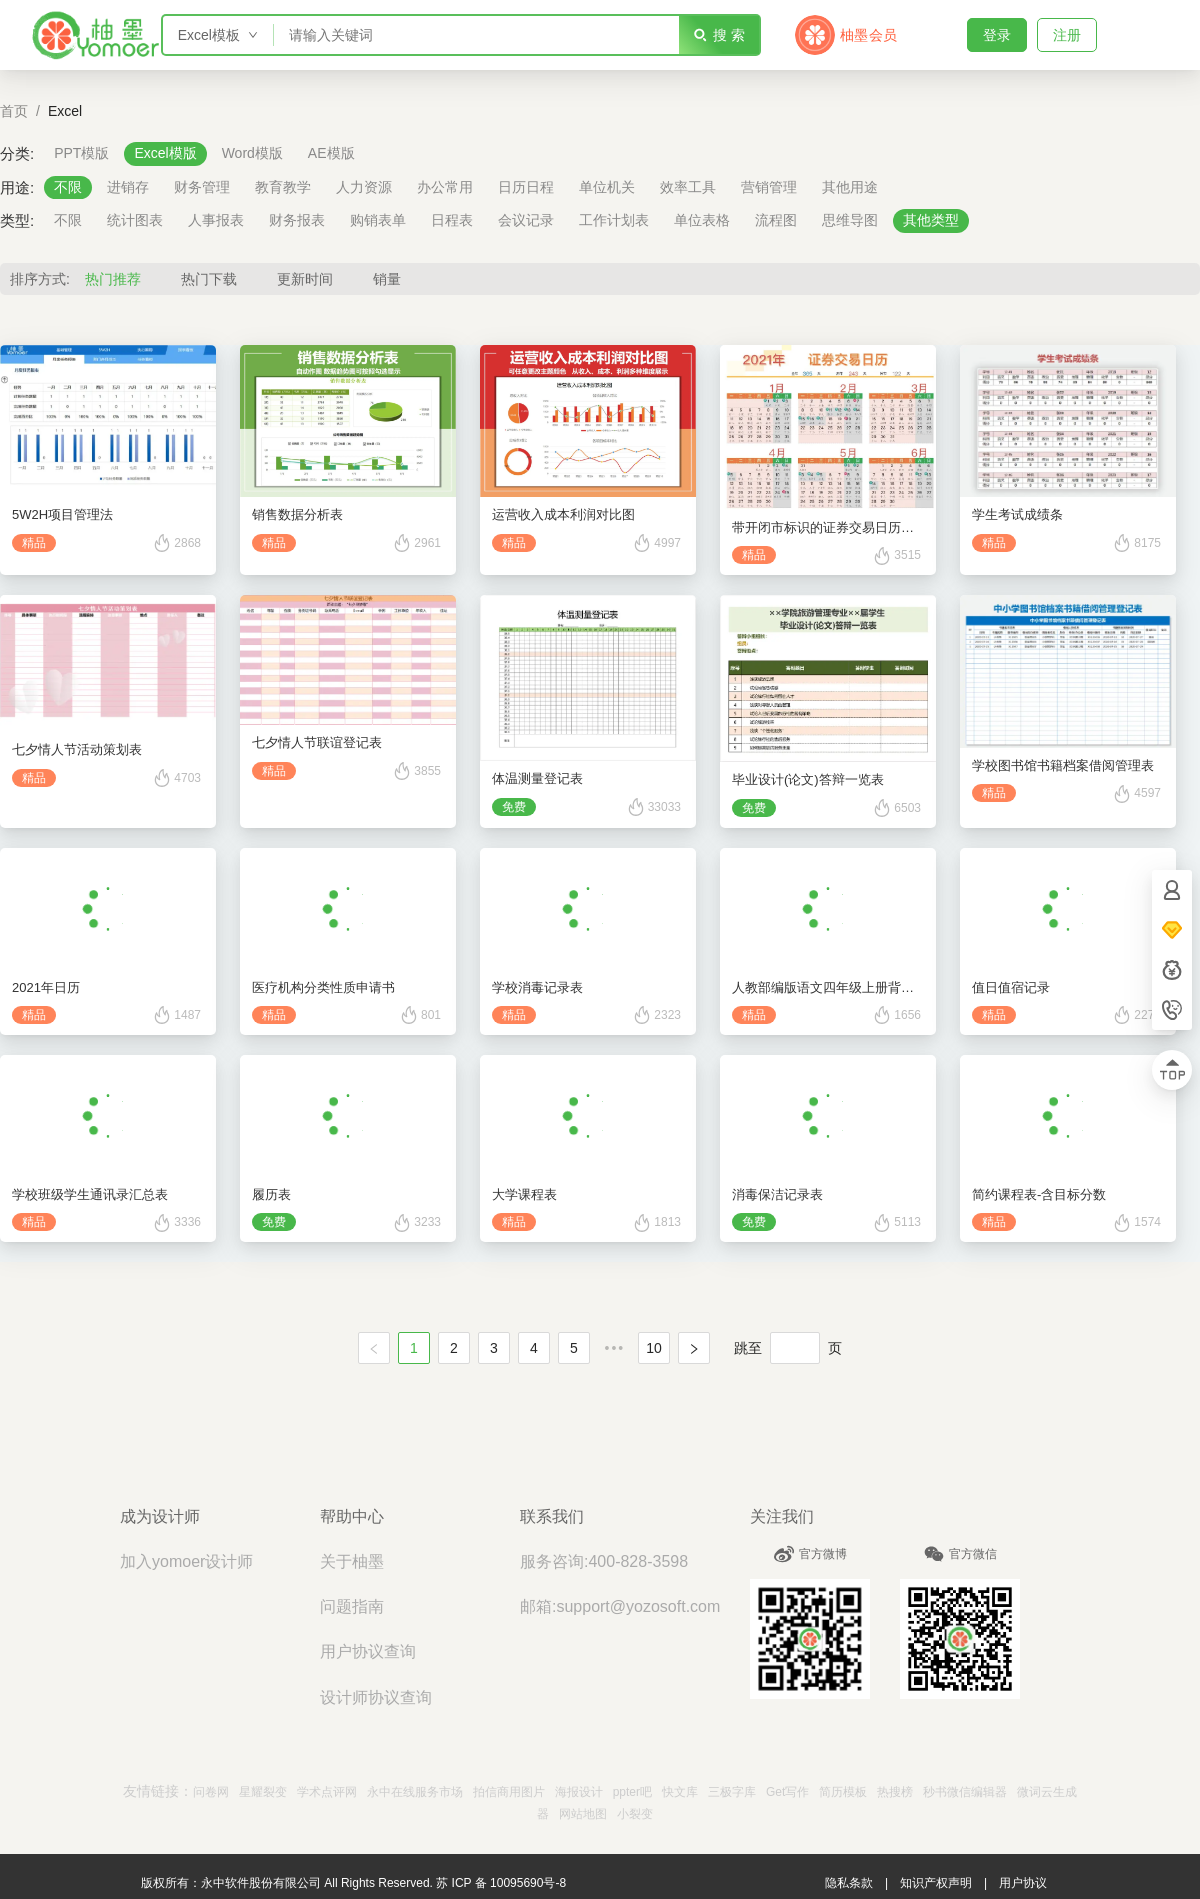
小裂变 (635, 1814)
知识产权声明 (936, 1883)
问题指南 (352, 1606)
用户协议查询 (368, 1651)
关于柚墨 (352, 1561)
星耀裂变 (263, 1792)
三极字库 (732, 1792)
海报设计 (579, 1792)
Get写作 (787, 1792)
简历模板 (843, 1792)
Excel (65, 111)
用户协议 (1023, 1883)
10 (654, 1348)
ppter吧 (632, 1792)
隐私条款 (849, 1883)
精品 (34, 543)
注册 (1067, 35)
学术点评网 (327, 1792)
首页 (14, 111)
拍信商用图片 (509, 1792)
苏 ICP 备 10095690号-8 (501, 1883)
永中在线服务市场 (415, 1792)
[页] (795, 1348)
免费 (514, 807)
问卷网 (211, 1792)
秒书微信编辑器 (965, 1792)
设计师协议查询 (376, 1697)
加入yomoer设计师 (186, 1561)
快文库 (680, 1792)
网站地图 (583, 1814)
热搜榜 (895, 1792)
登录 (997, 35)
